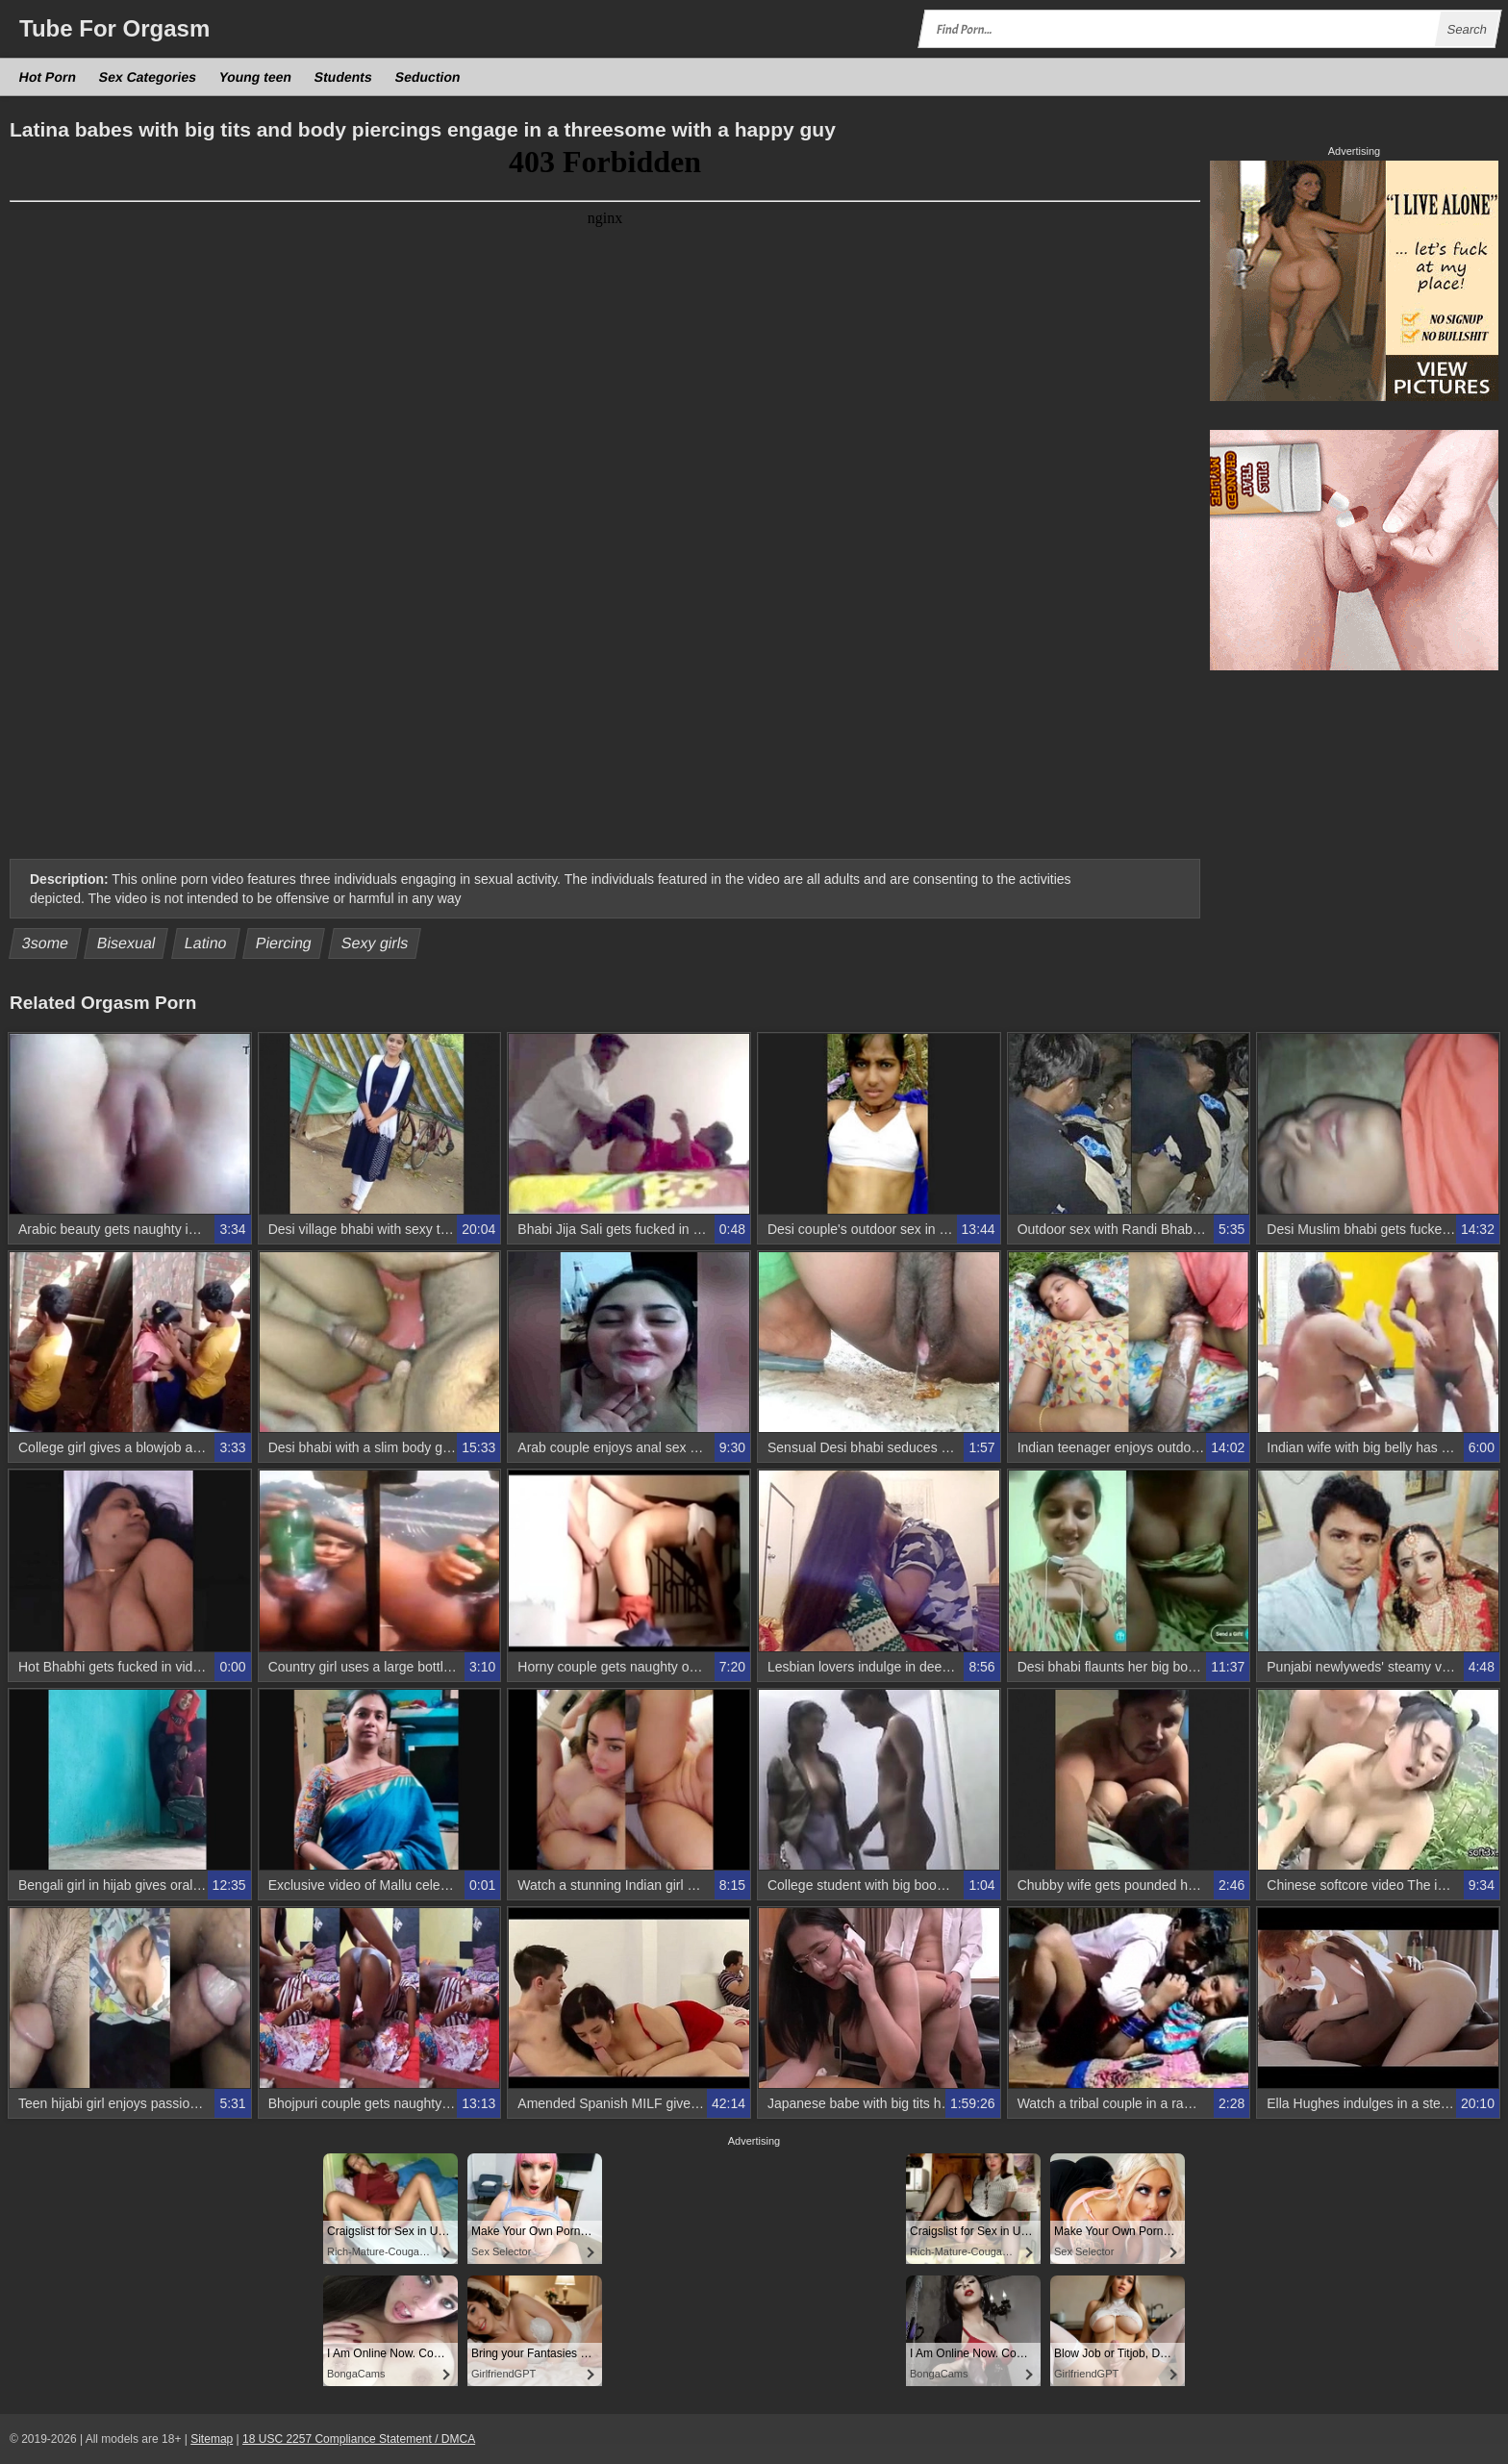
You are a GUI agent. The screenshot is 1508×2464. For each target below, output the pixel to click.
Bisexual (126, 943)
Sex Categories (148, 77)
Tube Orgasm (114, 28)
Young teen (255, 77)
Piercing (284, 943)
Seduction (428, 77)
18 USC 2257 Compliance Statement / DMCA (358, 2439)
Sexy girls (374, 943)
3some (45, 943)
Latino (206, 943)
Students (344, 77)
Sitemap (211, 2439)
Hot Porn (48, 77)
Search (1466, 29)
